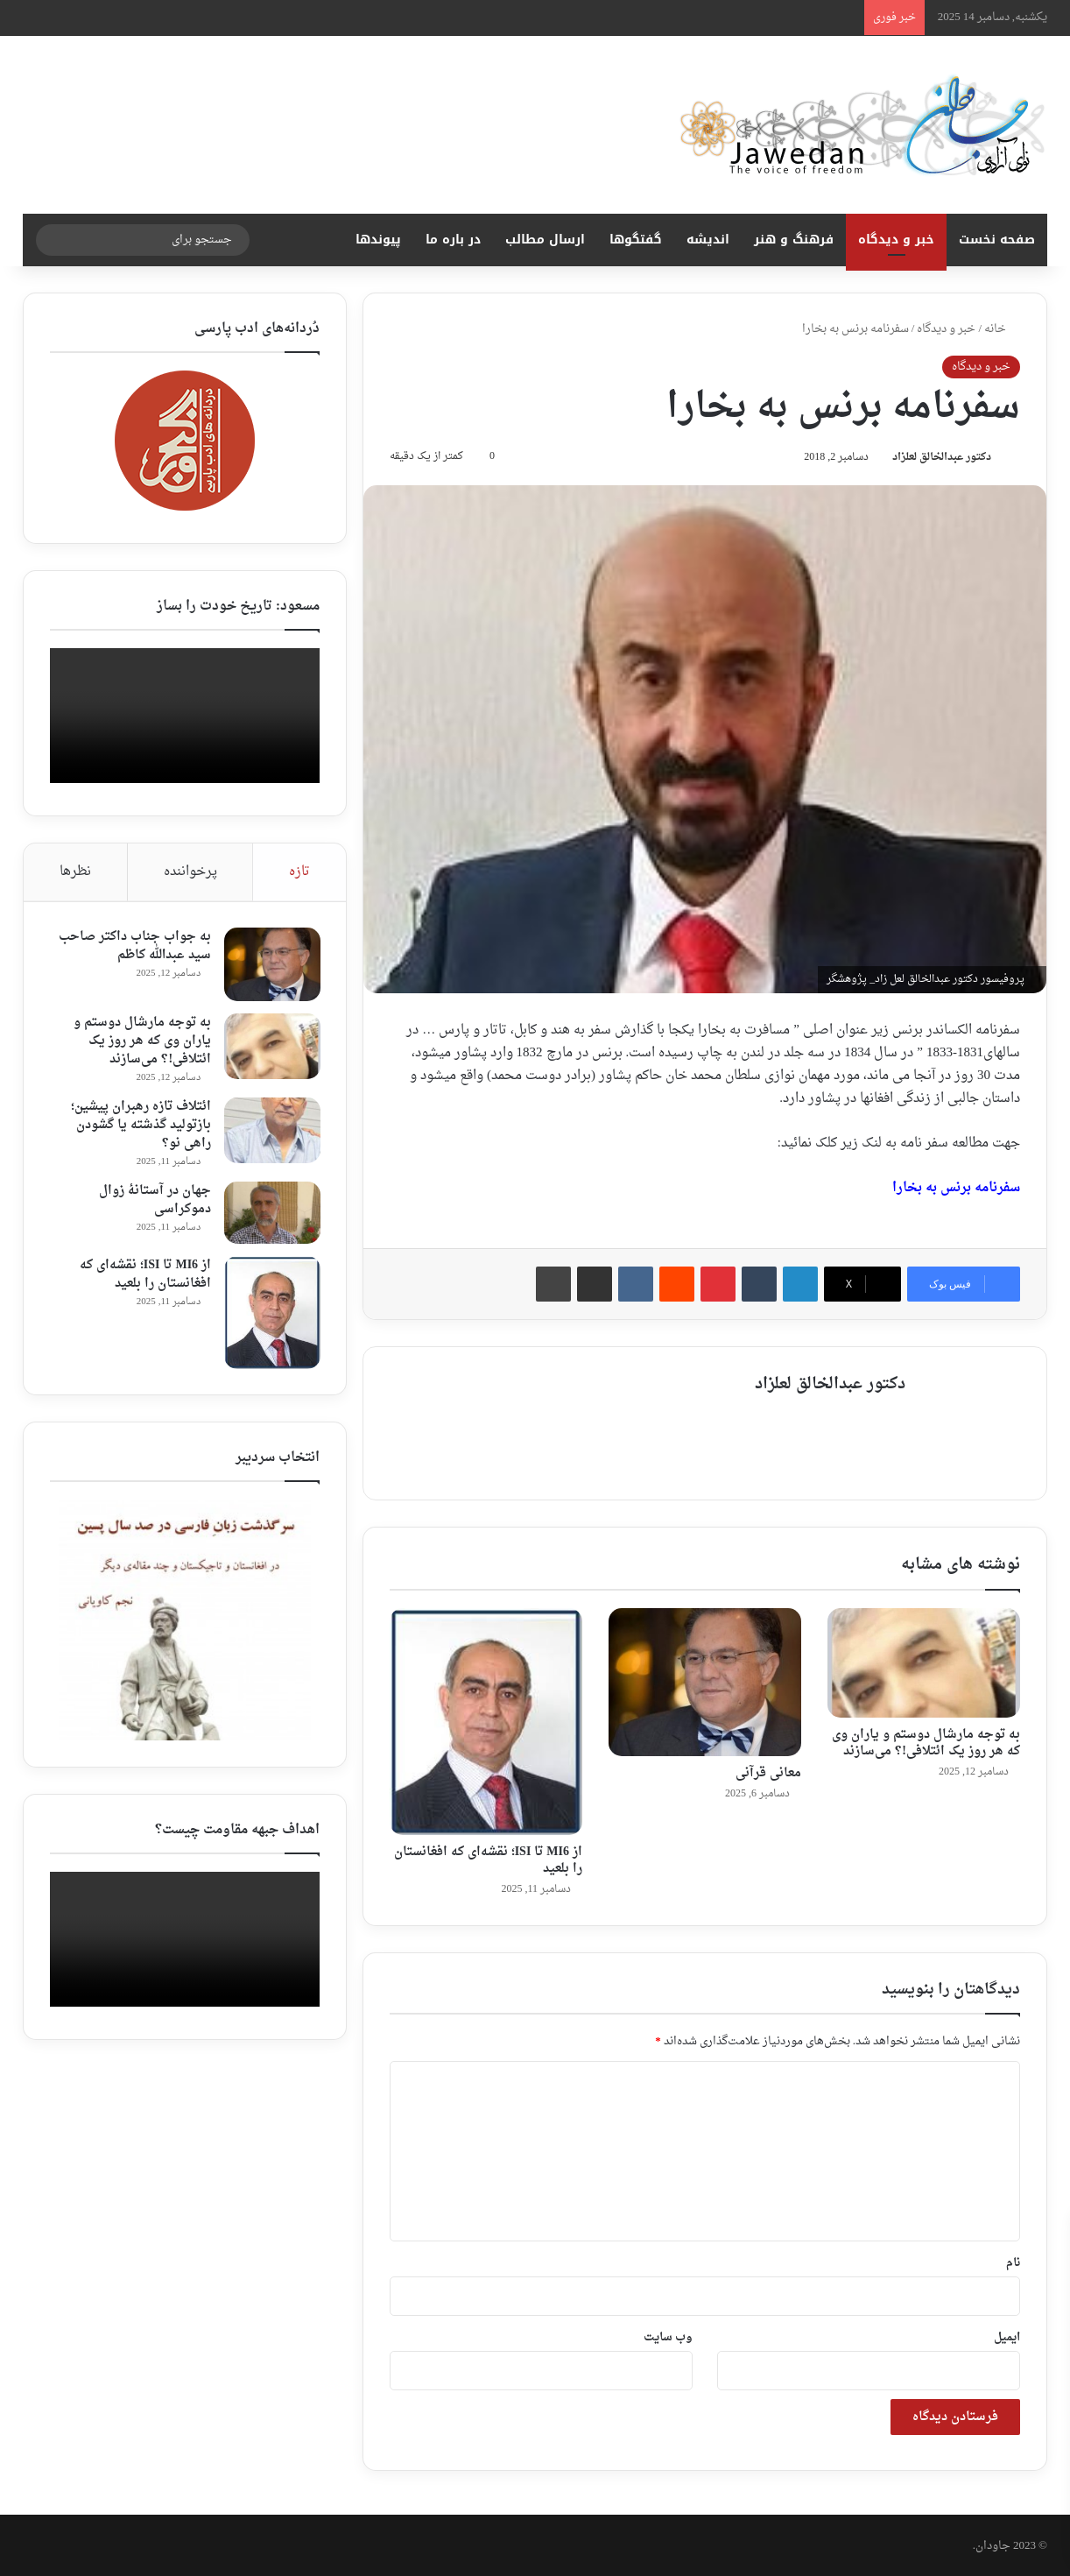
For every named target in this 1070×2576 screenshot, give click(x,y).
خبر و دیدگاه (896, 239)
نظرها (75, 872)
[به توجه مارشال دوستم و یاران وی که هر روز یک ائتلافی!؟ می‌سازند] (923, 1661)
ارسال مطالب (545, 239)
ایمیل (1007, 2336)
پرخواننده (190, 872)
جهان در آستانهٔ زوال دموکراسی (154, 1201)
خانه (1002, 329)
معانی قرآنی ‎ (766, 1771)
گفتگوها (635, 239)
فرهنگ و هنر (794, 239)
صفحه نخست (997, 239)
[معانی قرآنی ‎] (705, 1681)
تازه (299, 872)
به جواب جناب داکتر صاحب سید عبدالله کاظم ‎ (134, 947)
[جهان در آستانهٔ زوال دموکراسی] (271, 1213)
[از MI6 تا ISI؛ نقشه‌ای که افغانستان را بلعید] (486, 1720)
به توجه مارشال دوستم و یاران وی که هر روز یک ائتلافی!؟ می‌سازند (926, 1741)
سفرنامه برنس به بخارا (956, 1190)
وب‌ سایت (668, 2336)
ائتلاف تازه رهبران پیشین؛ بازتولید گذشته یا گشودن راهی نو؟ (140, 1126)
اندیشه (707, 239)
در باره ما (453, 239)
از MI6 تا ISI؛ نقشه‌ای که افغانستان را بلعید (488, 1858)
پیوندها (378, 239)
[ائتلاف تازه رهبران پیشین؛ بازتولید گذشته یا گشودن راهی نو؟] (271, 1131)
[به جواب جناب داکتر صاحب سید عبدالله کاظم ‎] (271, 965)
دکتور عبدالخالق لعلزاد (939, 459)
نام (1013, 2261)
